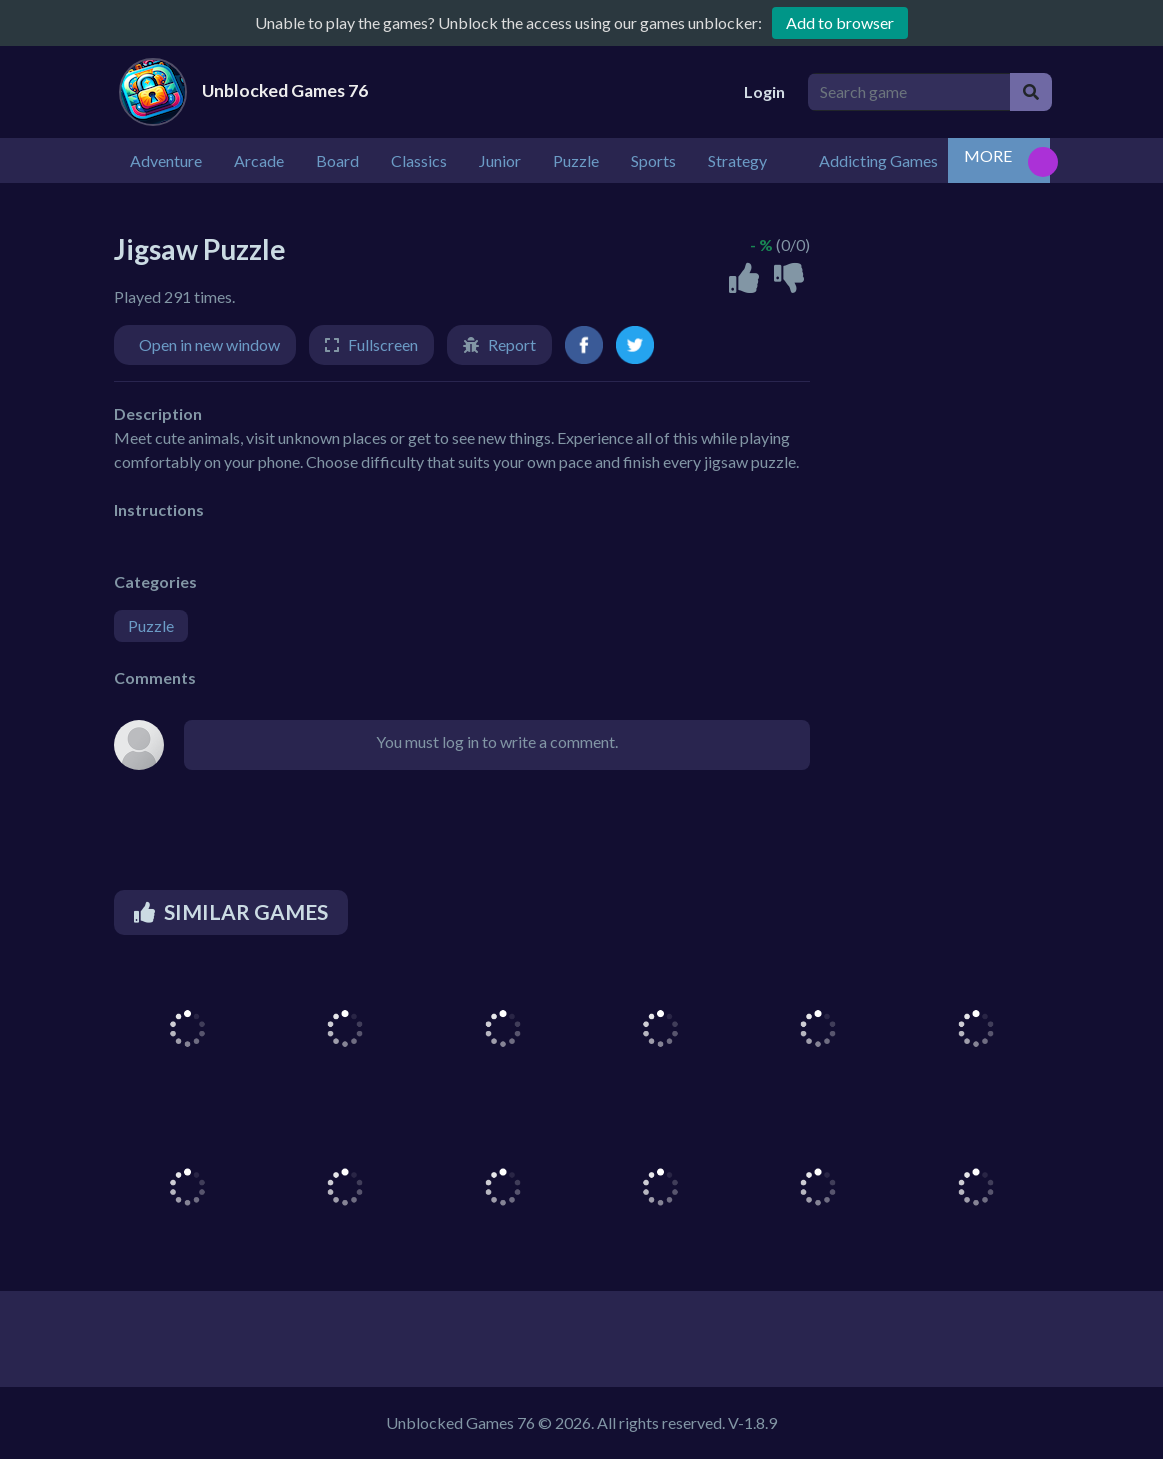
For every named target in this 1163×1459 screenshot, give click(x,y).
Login (764, 91)
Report (512, 344)
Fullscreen (383, 344)
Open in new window (209, 344)
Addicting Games (878, 160)
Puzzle (151, 625)
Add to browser (840, 22)
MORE (988, 155)
